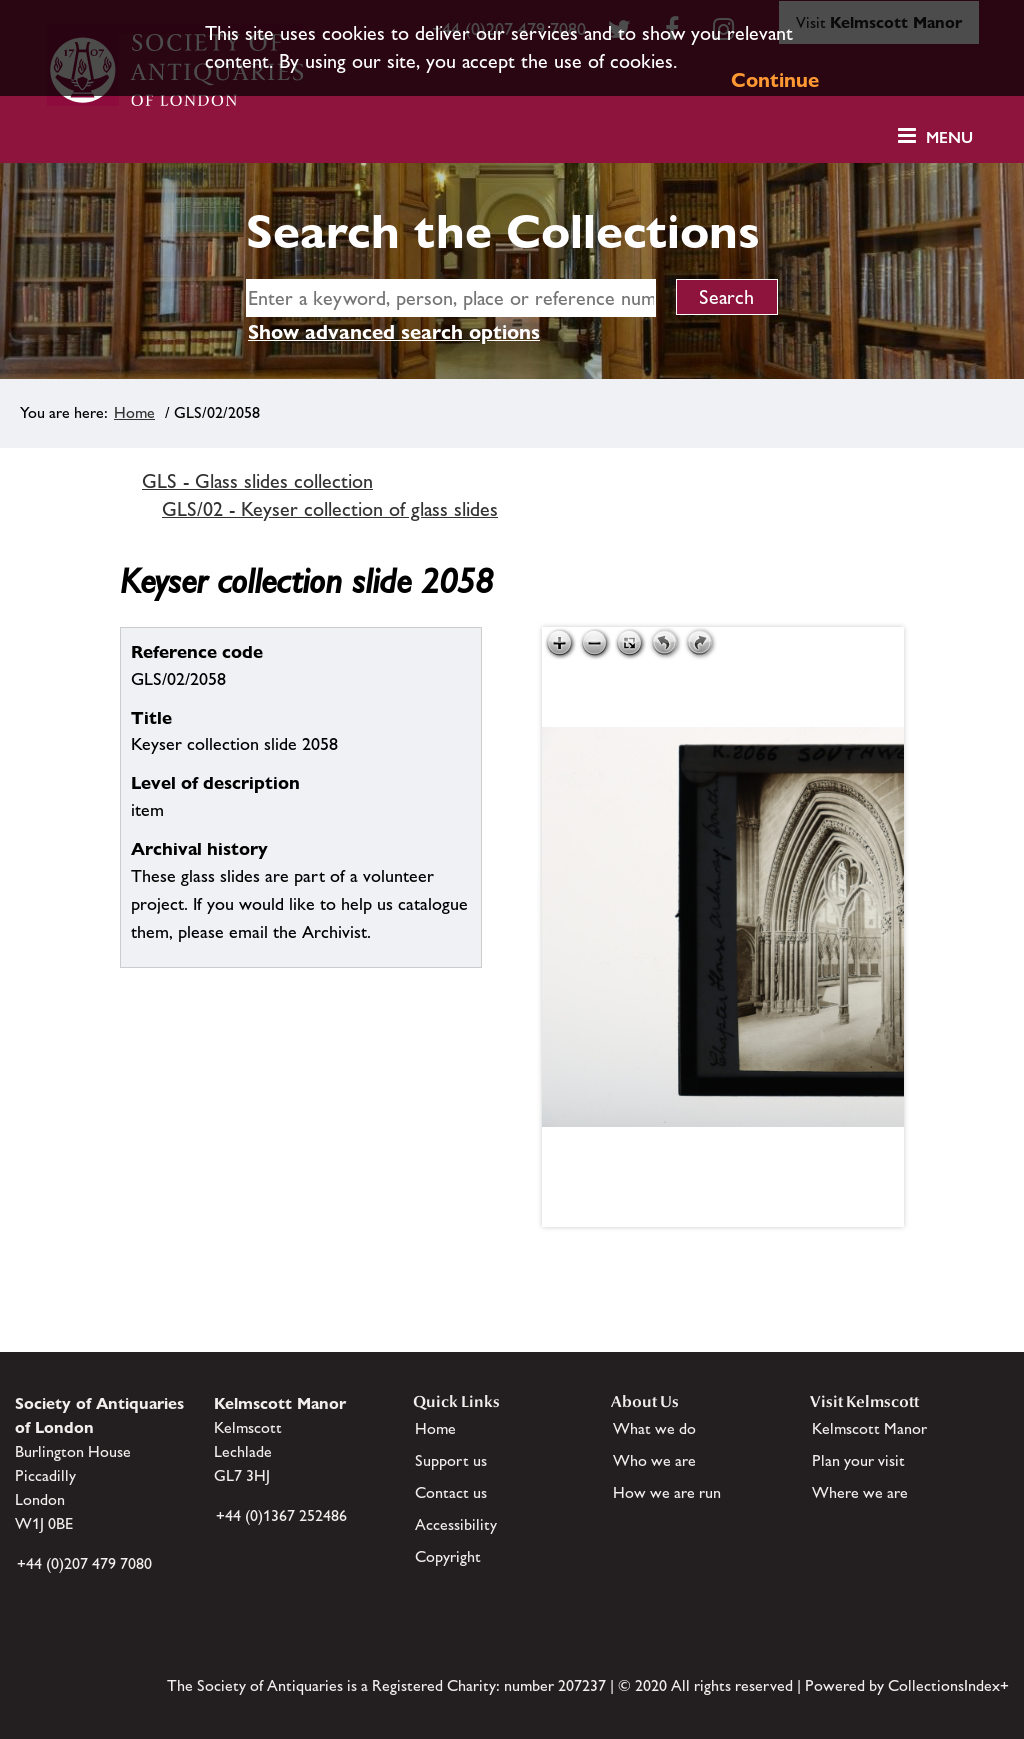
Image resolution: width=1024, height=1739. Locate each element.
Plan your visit (858, 1460)
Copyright (448, 1556)
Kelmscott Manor (869, 1428)
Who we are (654, 1460)
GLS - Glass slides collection (257, 481)
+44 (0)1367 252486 (281, 1515)
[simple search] (451, 298)
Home (134, 412)
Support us (451, 1460)
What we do (654, 1428)
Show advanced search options (394, 332)
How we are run (667, 1492)
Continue (775, 80)
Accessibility (456, 1524)
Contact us (451, 1492)
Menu (949, 137)
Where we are (860, 1492)
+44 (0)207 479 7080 (84, 1563)
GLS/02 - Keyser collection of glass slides (330, 509)
